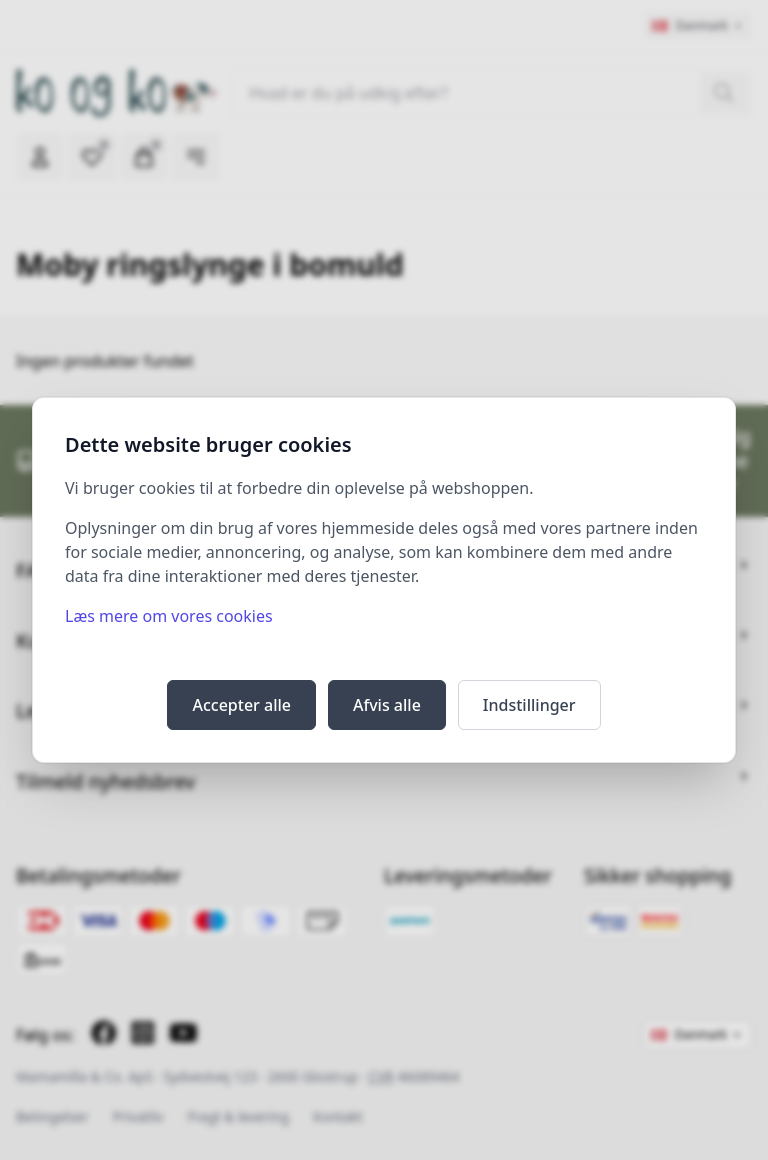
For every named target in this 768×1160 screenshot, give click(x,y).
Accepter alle (241, 705)
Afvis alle (387, 705)
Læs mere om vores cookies (169, 616)
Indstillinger (529, 705)
